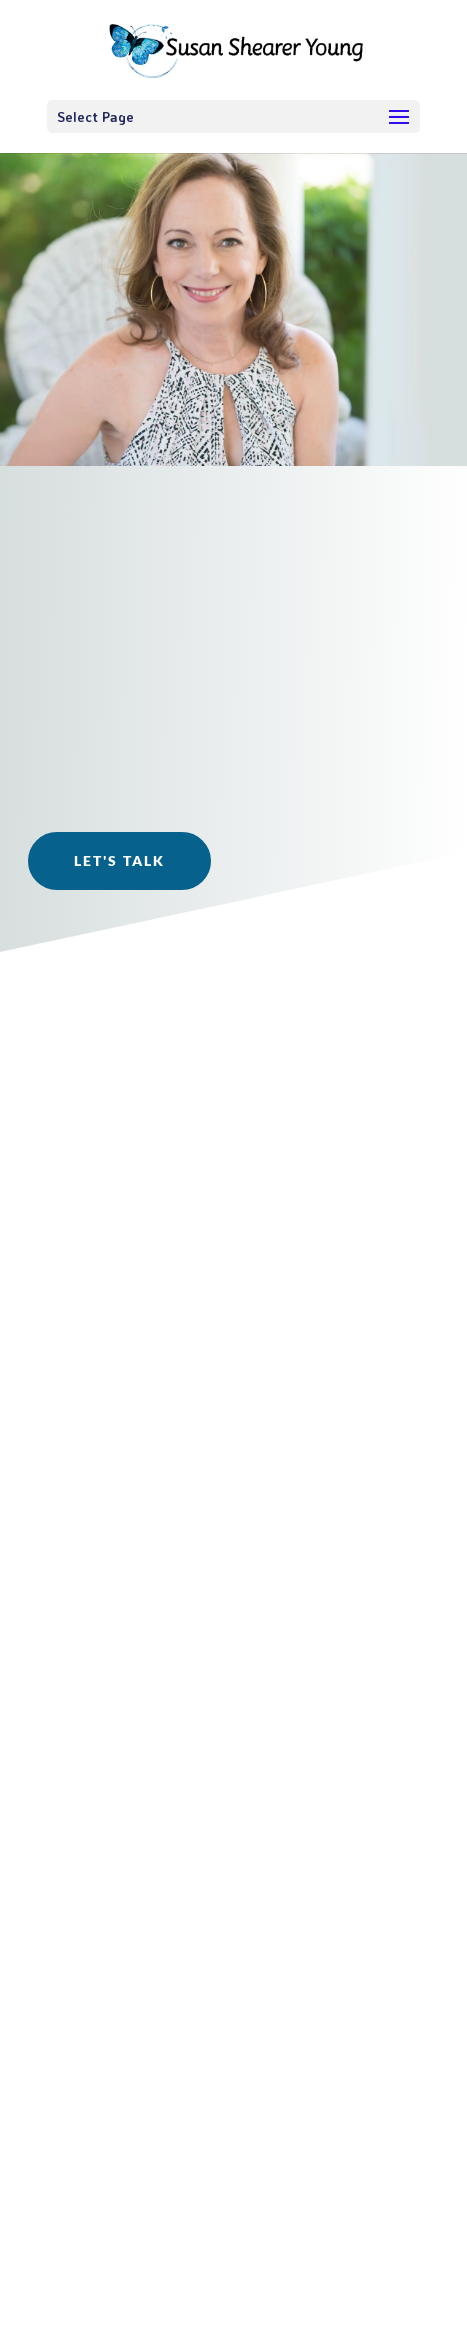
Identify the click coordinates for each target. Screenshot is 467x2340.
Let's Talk (119, 860)
